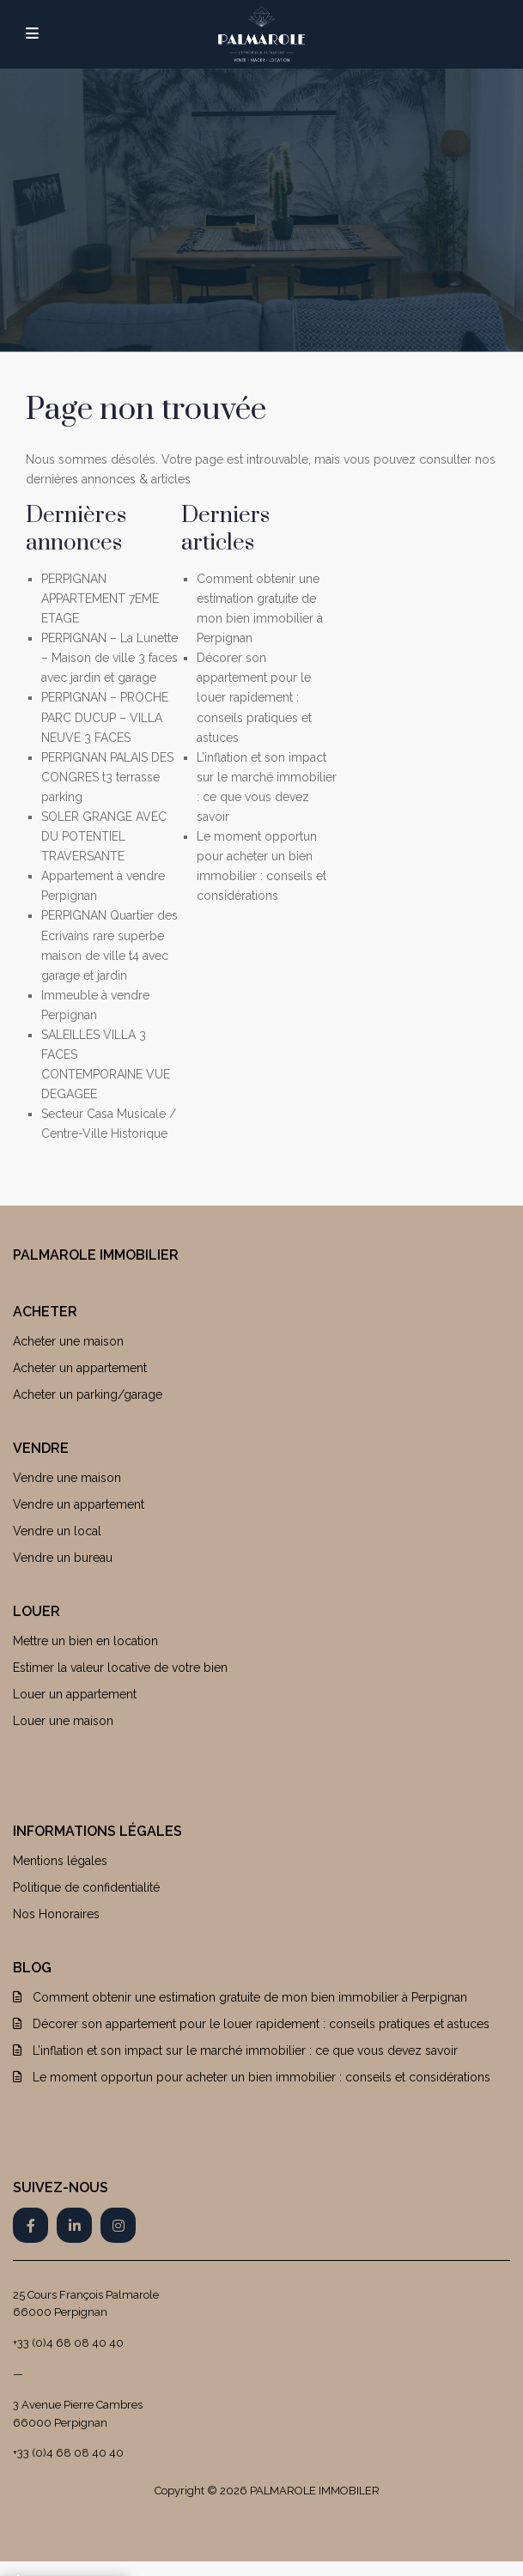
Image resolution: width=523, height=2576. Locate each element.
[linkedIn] (74, 2225)
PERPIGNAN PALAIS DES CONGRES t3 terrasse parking (107, 777)
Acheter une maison (68, 1341)
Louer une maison (63, 1721)
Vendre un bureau (63, 1557)
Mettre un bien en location (85, 1641)
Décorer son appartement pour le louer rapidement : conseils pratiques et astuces (254, 697)
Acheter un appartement (80, 1368)
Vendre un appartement (78, 1504)
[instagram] (118, 2225)
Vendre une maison (67, 1478)
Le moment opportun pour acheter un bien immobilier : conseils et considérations (261, 2077)
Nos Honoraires (56, 1914)
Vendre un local (57, 1531)
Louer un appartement (75, 1694)
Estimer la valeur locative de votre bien (120, 1667)
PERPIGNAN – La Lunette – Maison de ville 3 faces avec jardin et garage (109, 657)
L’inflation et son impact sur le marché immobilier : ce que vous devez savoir (245, 2050)
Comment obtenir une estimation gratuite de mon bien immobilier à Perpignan (250, 1997)
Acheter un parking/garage (87, 1394)
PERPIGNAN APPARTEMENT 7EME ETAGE (100, 598)
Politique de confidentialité (86, 1887)
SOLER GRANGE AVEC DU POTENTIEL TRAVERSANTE (104, 836)
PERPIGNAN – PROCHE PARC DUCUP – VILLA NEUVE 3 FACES (104, 717)
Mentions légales (60, 1861)
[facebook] (30, 2225)
